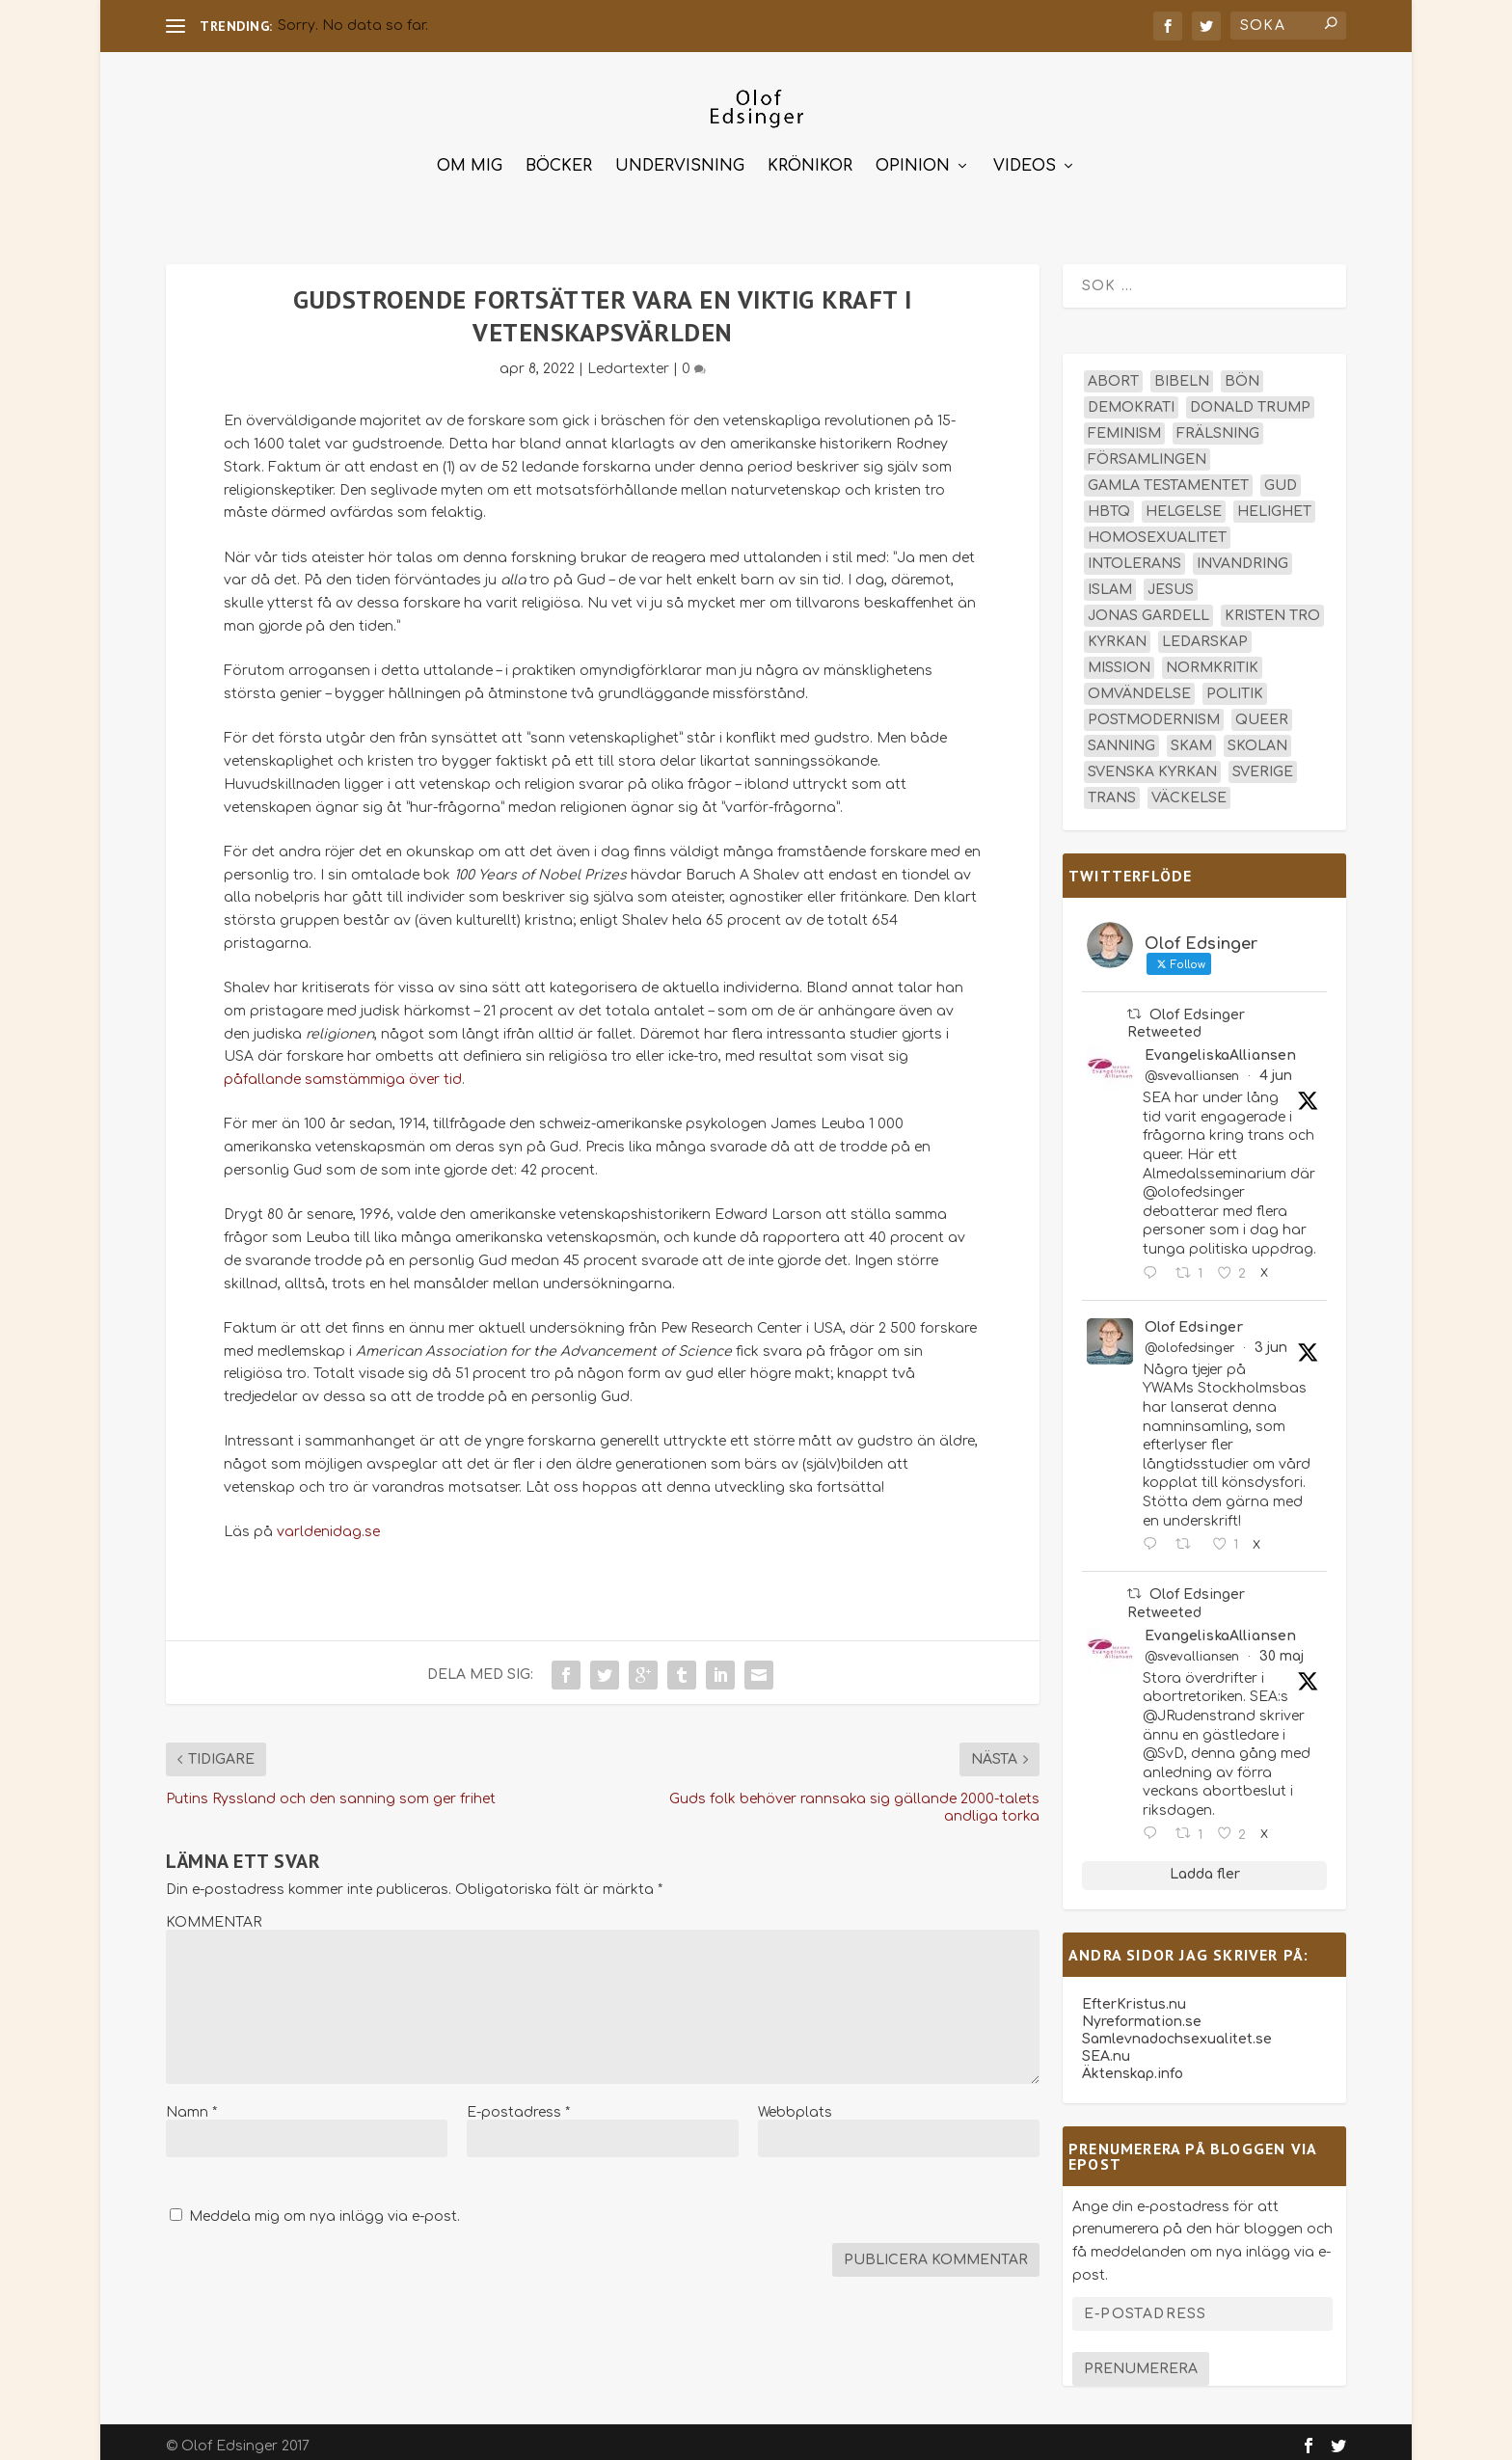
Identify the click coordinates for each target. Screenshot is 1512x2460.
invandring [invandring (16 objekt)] (1242, 555)
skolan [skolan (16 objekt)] (1257, 737)
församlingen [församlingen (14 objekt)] (1147, 451)
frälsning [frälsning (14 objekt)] (1217, 425)
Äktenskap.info (1132, 2065)
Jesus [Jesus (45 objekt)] (1171, 581)
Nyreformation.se (1142, 2013)
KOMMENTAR (213, 1913)
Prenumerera (1141, 2360)
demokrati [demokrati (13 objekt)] (1131, 399)
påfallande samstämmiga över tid (343, 1071)
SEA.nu (1106, 2048)
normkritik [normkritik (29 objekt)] (1212, 659)
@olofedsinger (1189, 1339)
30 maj (1281, 1647)
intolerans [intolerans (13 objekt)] (1134, 555)
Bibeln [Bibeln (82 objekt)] (1181, 372)
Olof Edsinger (1194, 1318)
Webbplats (795, 2103)
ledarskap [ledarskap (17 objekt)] (1205, 633)
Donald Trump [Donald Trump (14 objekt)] (1250, 399)
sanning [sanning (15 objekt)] (1121, 737)
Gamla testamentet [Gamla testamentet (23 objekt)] (1168, 477)
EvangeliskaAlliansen (1220, 1047)
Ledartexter (628, 360)
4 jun (1275, 1067)
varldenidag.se (328, 1523)
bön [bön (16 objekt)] (1242, 372)
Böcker (559, 157)
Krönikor (810, 157)
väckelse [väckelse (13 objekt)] (1189, 789)
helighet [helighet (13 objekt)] (1274, 503)
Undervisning (679, 157)
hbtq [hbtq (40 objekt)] (1109, 503)
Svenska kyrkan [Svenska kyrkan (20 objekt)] (1152, 763)
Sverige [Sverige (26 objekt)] (1262, 763)
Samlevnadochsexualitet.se (1177, 2030)
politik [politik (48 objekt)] (1234, 685)
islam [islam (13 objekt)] (1110, 581)
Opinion (913, 157)
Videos (1024, 157)
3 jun (1271, 1339)
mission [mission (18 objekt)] (1119, 659)
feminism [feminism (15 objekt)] (1124, 425)
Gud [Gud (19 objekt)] (1280, 477)
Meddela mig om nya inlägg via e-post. (324, 2208)
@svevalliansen (1192, 1067)
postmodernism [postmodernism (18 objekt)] (1154, 711)
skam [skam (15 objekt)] (1191, 737)
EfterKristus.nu (1134, 1995)
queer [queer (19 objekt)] (1261, 711)
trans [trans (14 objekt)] (1112, 789)
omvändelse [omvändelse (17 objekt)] (1139, 685)
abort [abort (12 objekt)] (1113, 372)
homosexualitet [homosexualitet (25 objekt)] (1157, 529)
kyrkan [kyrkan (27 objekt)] (1117, 633)
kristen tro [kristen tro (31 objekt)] (1272, 607)
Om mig (469, 157)
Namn (191, 2103)
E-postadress (518, 2103)
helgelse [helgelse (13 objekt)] (1184, 503)
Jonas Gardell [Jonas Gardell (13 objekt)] (1148, 607)
